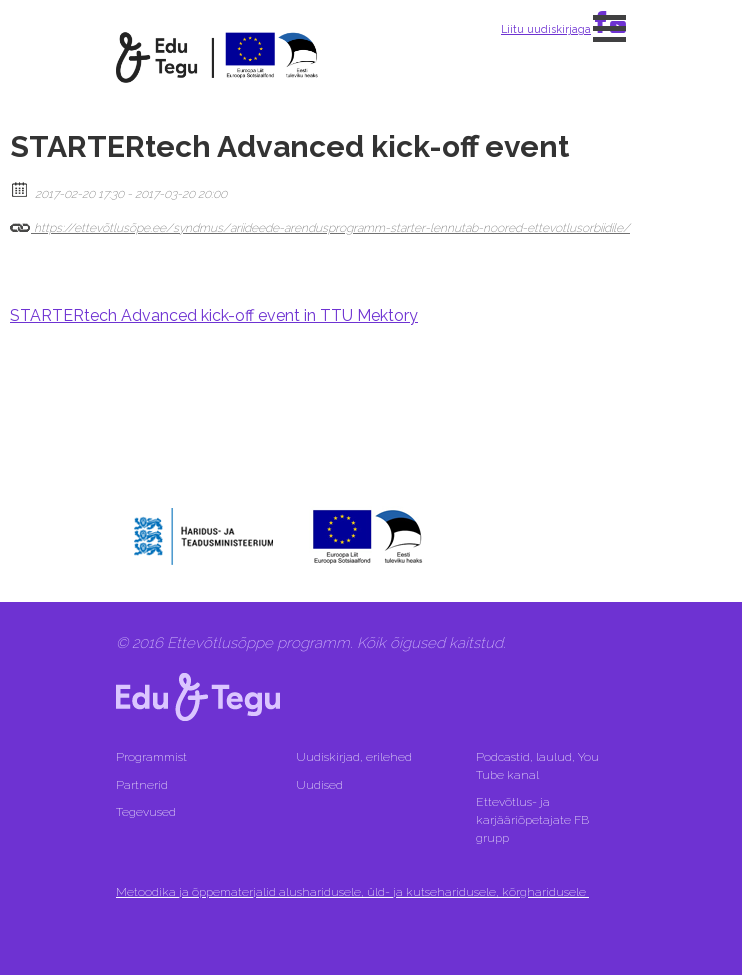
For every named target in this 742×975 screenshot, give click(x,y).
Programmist (151, 757)
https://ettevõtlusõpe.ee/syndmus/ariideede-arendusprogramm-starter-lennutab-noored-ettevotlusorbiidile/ (320, 224)
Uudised (319, 785)
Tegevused (147, 812)
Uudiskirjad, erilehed (355, 757)
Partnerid (142, 785)
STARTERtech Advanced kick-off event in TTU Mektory (214, 315)
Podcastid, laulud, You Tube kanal (537, 766)
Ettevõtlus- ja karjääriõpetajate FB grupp (532, 820)
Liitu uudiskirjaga (546, 29)
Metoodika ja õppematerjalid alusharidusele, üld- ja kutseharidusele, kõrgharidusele (352, 892)
